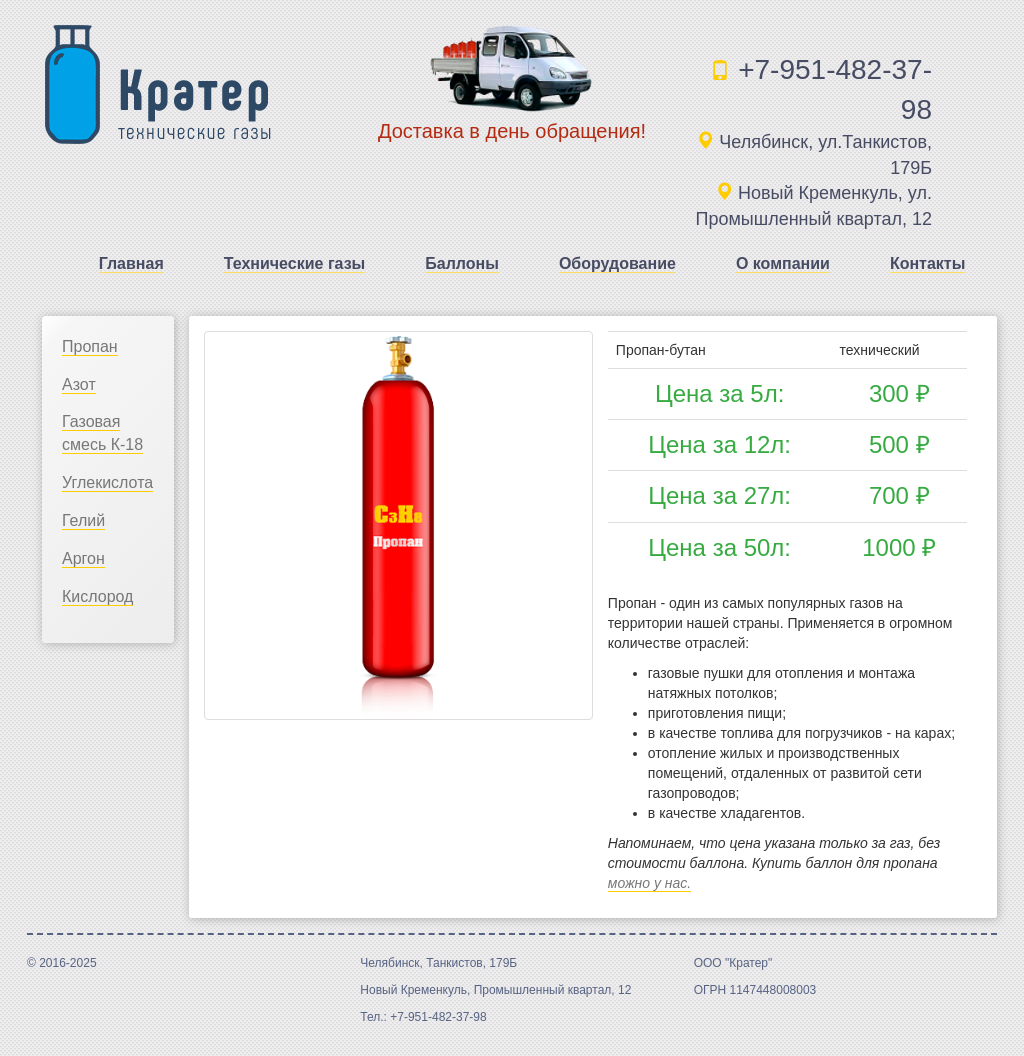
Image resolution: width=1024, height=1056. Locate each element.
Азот (79, 384)
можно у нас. (649, 883)
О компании (783, 263)
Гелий (83, 520)
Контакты (927, 263)
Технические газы (295, 263)
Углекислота (107, 482)
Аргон (83, 558)
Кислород (97, 596)
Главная (131, 263)
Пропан (90, 346)
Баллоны (462, 263)
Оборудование (617, 263)
